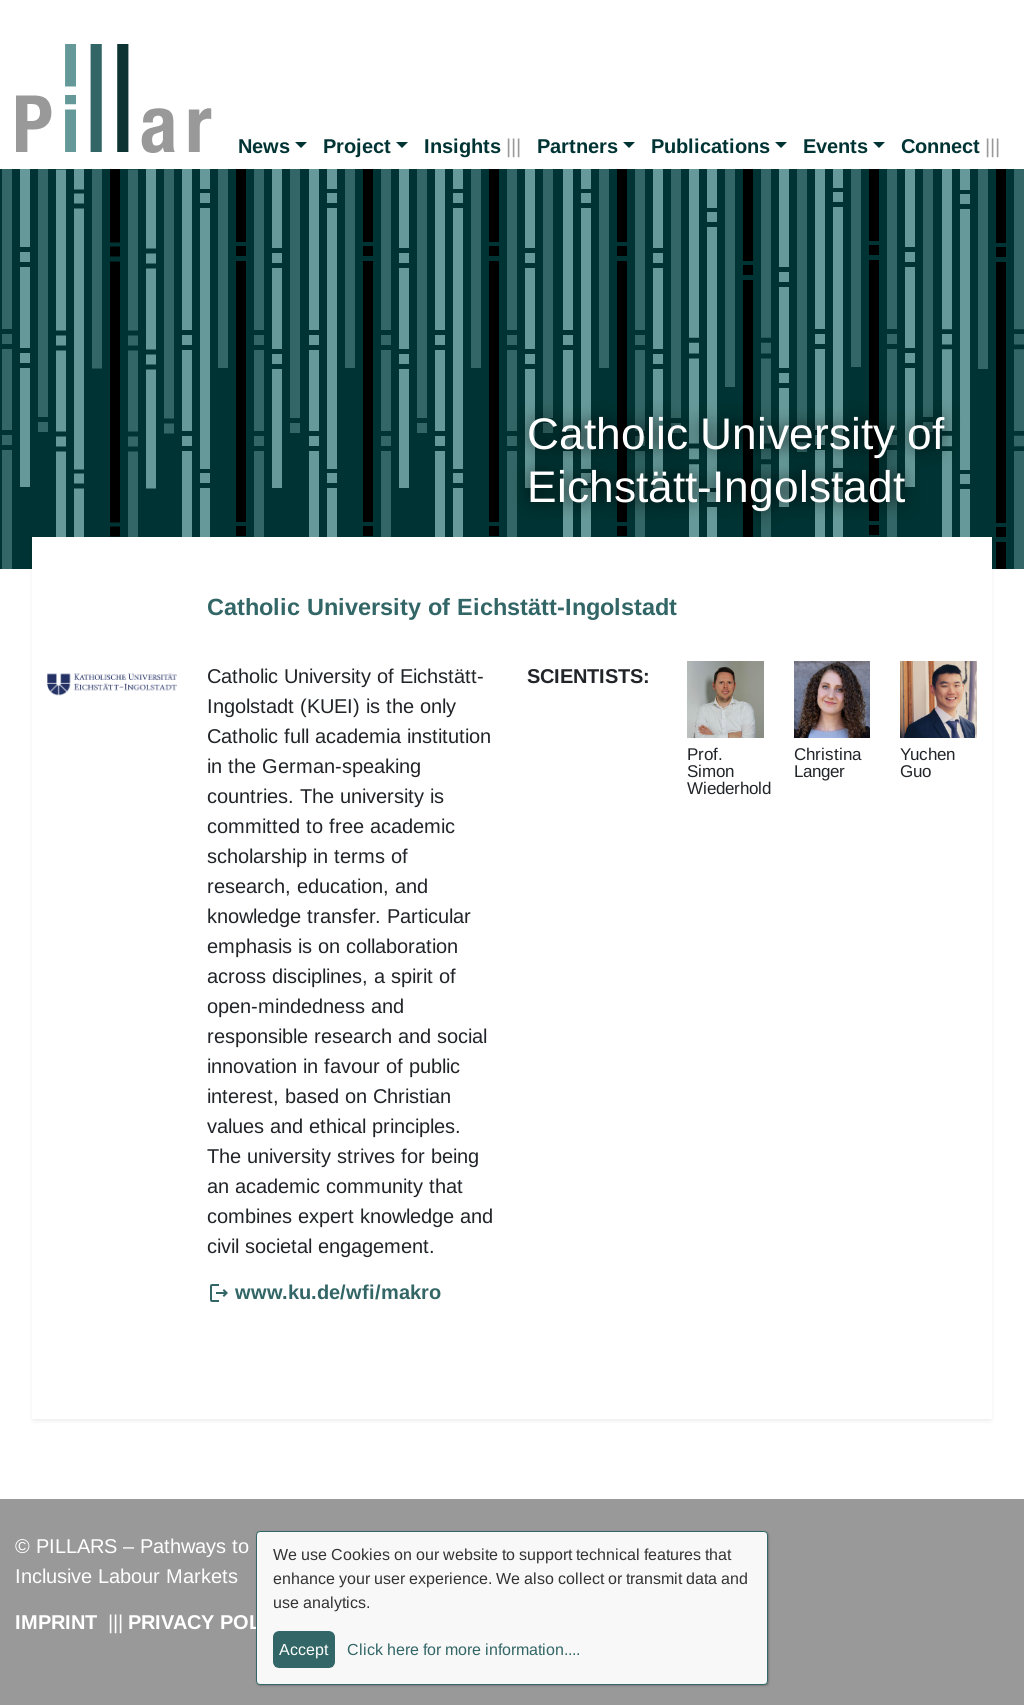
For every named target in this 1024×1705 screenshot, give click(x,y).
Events (835, 146)
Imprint (56, 1622)
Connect (940, 146)
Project (357, 146)
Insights (462, 146)
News (264, 146)
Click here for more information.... (463, 1649)
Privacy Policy (211, 1622)
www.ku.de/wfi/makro (338, 1292)
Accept (303, 1649)
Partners (577, 146)
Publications (710, 146)
